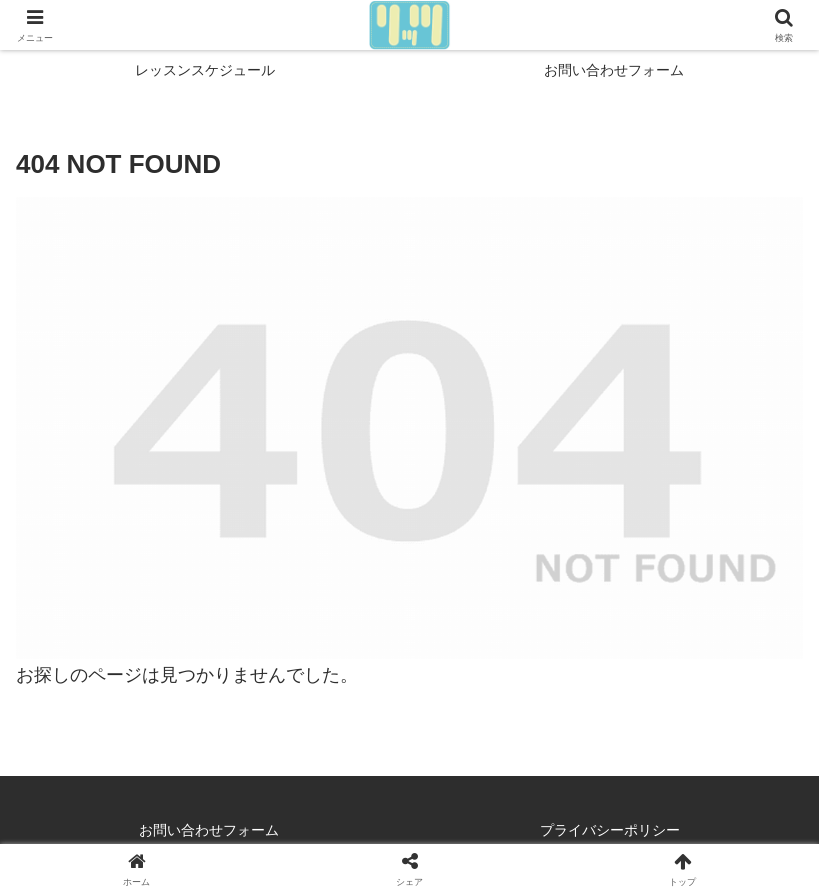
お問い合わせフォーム (209, 830)
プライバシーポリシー (610, 830)
